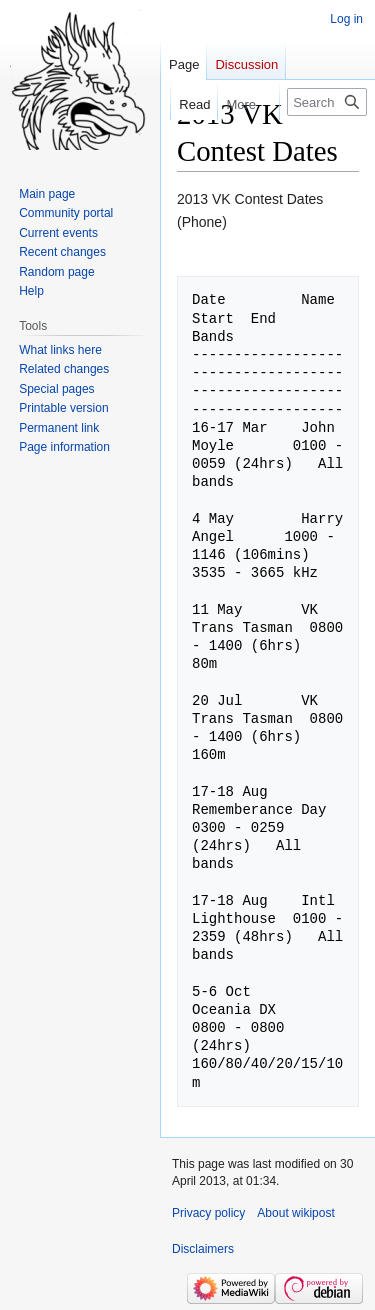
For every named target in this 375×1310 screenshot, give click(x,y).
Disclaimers (203, 1249)
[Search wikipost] (327, 102)
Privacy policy (208, 1213)
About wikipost (295, 1213)
